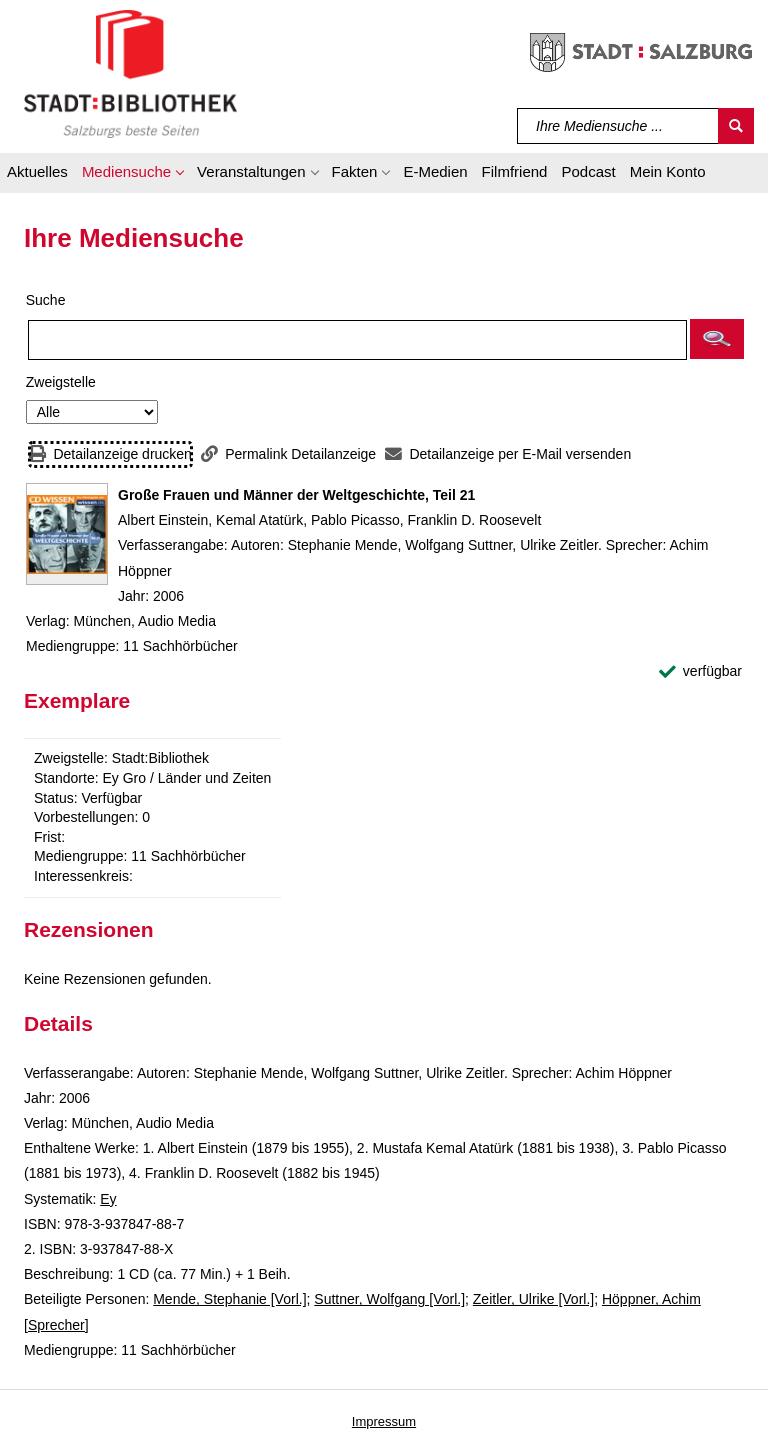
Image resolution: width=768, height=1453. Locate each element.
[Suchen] (736, 126)
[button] (132, 175)
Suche (46, 300)
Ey (108, 1199)
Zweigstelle (61, 382)
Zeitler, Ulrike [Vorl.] (533, 1299)
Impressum (384, 1421)
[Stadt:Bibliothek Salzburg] (130, 73)
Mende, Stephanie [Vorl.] (229, 1299)
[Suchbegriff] (618, 126)
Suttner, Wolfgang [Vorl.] (389, 1299)
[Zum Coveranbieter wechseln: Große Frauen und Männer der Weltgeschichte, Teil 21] (67, 534)
